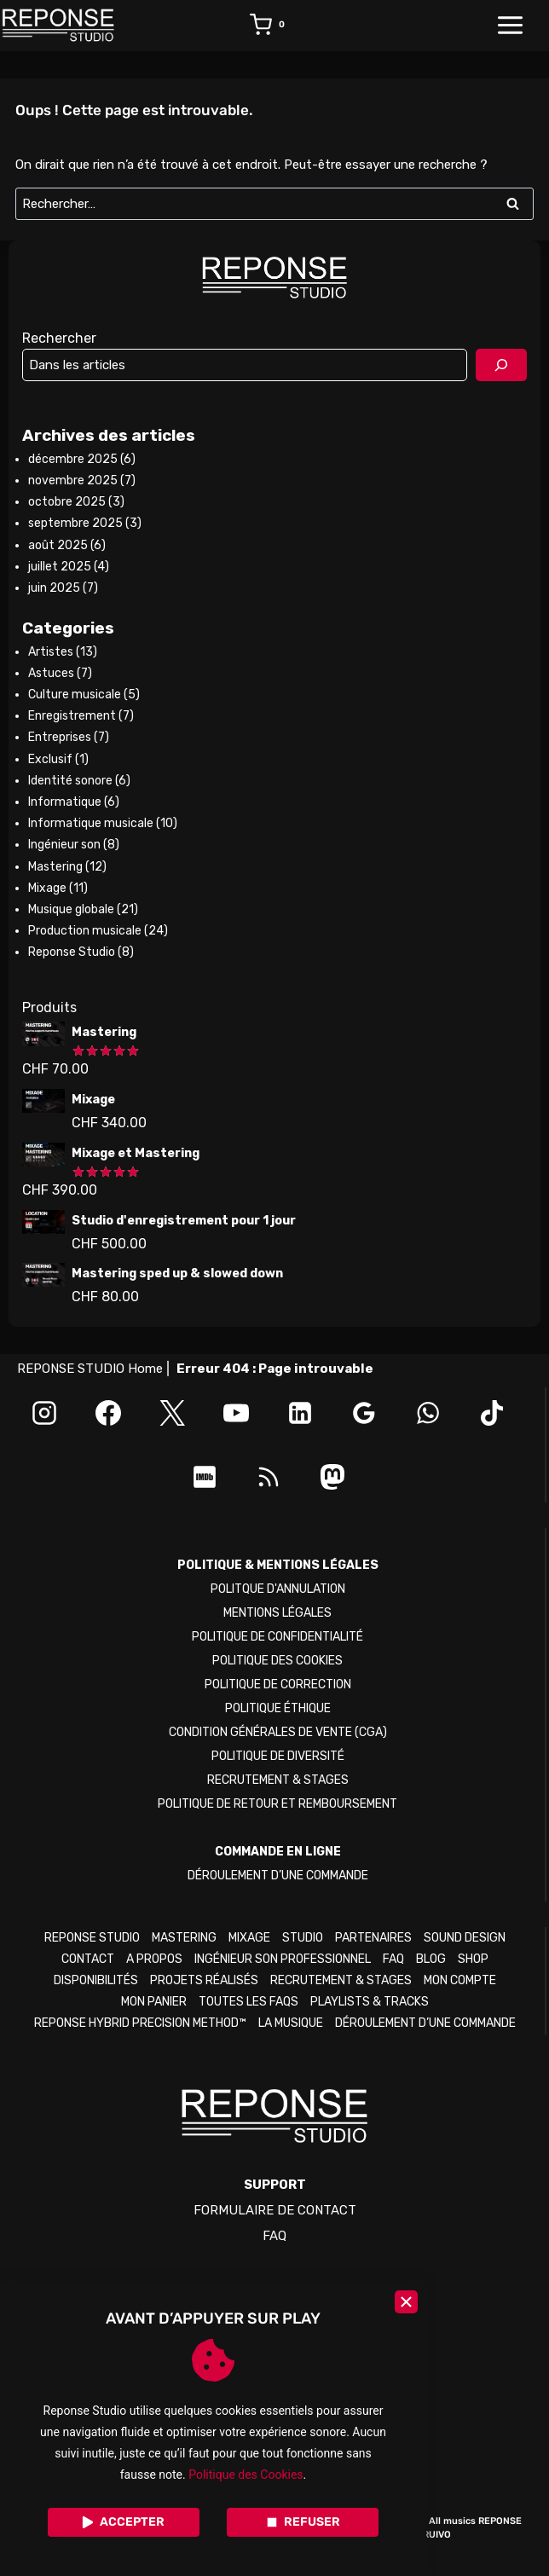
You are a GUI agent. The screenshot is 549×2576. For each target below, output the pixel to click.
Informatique (64, 802)
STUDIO (302, 1938)
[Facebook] (108, 1413)
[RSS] (268, 1476)
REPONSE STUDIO (92, 1938)
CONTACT (87, 1959)
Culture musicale (74, 694)
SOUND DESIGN (465, 1938)
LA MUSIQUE (290, 2023)
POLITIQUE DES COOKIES (277, 1660)
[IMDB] (204, 1476)
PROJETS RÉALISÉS (204, 1980)
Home (145, 1368)
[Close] (406, 2301)
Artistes (50, 652)
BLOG (431, 1959)
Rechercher (59, 338)
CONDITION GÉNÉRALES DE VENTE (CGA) (278, 1732)
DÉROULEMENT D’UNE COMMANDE (278, 1875)
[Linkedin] (300, 1413)
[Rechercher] (501, 365)
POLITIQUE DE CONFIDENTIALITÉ (277, 1637)
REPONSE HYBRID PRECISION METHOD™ (140, 2023)
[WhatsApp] (428, 1413)
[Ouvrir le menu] (518, 25)
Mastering (55, 867)
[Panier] (274, 26)
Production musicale (85, 930)
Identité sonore (70, 780)
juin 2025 (54, 588)
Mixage (47, 888)
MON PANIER (154, 2001)
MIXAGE (249, 1938)
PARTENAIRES (373, 1938)
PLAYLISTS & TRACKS (369, 2001)
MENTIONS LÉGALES (277, 1613)
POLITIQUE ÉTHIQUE (278, 1708)
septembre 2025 (75, 523)
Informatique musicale (90, 823)
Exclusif (50, 759)
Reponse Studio (71, 952)
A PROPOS (154, 1959)
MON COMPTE (460, 1980)
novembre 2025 (73, 480)
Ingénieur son (64, 844)
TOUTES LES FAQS (248, 2001)
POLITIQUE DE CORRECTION (278, 1684)
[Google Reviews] (364, 1413)
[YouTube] (236, 1413)
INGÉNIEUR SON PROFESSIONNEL (282, 1959)
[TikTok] (491, 1413)
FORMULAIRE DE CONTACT (275, 2210)
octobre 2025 (67, 502)
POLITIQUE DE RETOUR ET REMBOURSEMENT (277, 1804)
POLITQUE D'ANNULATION (278, 1589)
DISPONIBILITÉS (96, 1980)
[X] (172, 1413)
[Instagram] (44, 1413)
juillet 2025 (59, 566)
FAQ (393, 1959)
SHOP (473, 1959)
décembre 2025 (73, 459)
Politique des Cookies (245, 2474)
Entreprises (59, 737)
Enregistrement (72, 716)
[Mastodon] (332, 1476)
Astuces (51, 673)
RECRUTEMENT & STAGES (278, 1780)
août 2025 (58, 545)
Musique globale (71, 909)
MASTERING (184, 1938)
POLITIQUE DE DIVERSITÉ (277, 1756)
